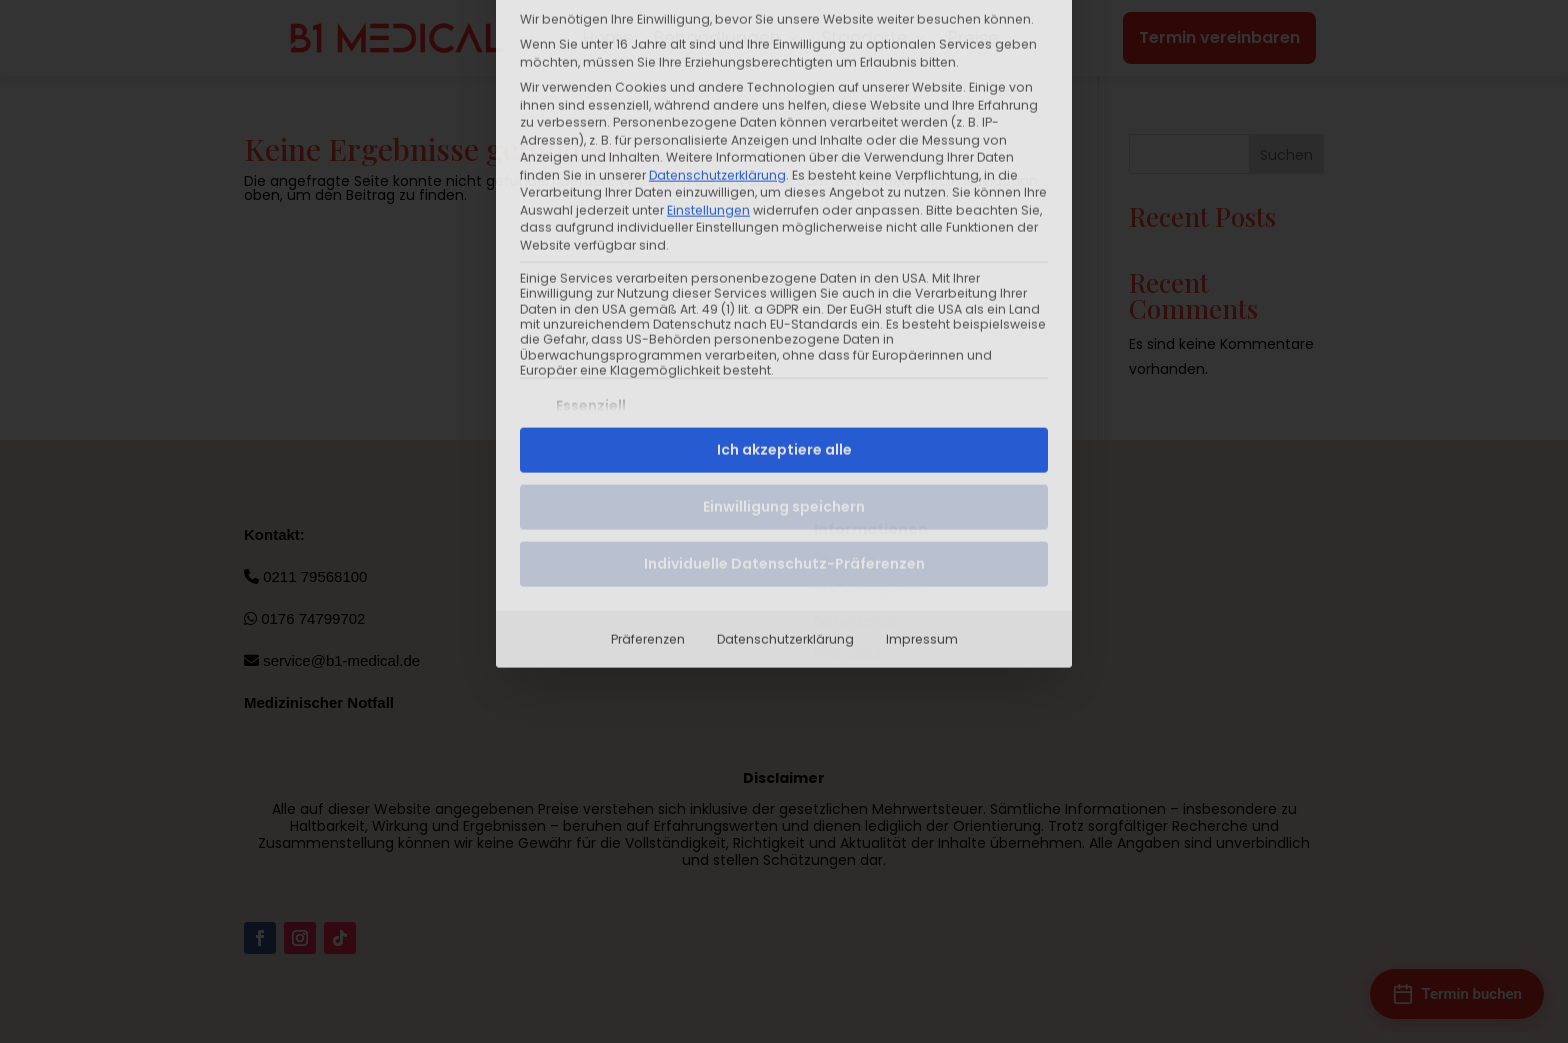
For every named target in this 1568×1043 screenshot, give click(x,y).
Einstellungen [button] (708, 8)
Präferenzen (648, 438)
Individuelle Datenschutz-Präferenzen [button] (784, 363)
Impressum (922, 438)
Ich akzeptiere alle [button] (784, 249)
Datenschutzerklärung (785, 438)
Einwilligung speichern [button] (784, 306)
